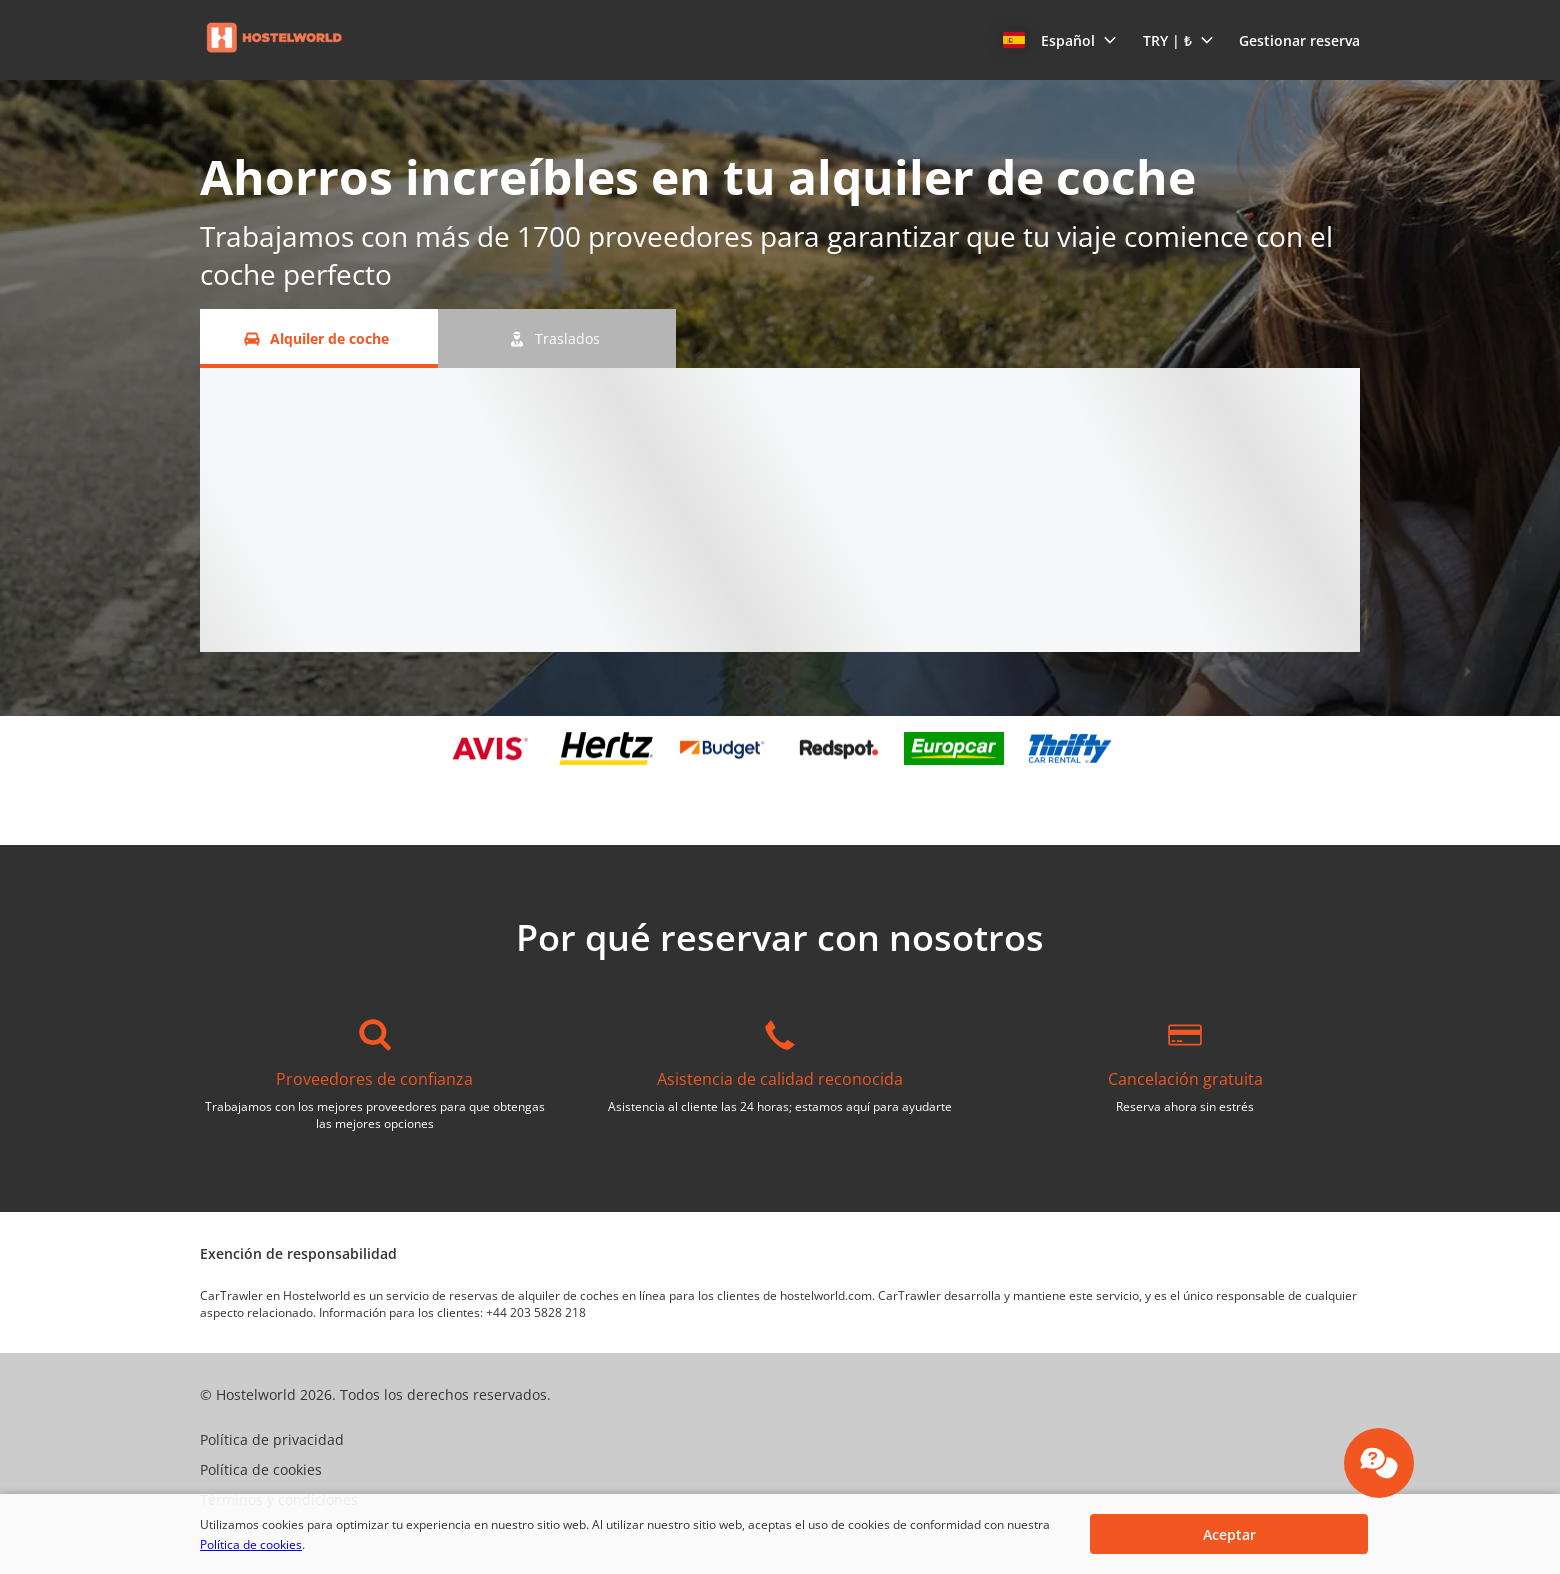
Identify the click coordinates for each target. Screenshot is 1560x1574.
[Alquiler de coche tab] (319, 338)
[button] (1060, 40)
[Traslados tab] (557, 338)
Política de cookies (251, 1544)
